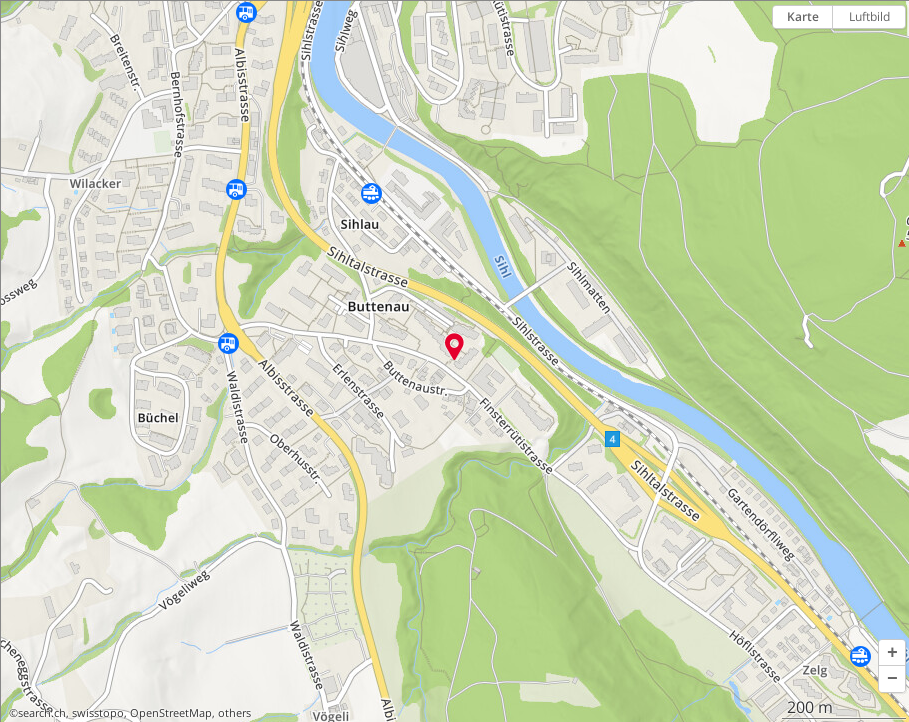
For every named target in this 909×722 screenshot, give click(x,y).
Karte (803, 16)
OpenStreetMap (171, 713)
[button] (892, 653)
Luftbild (869, 16)
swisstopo (98, 713)
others (234, 713)
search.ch (42, 713)
